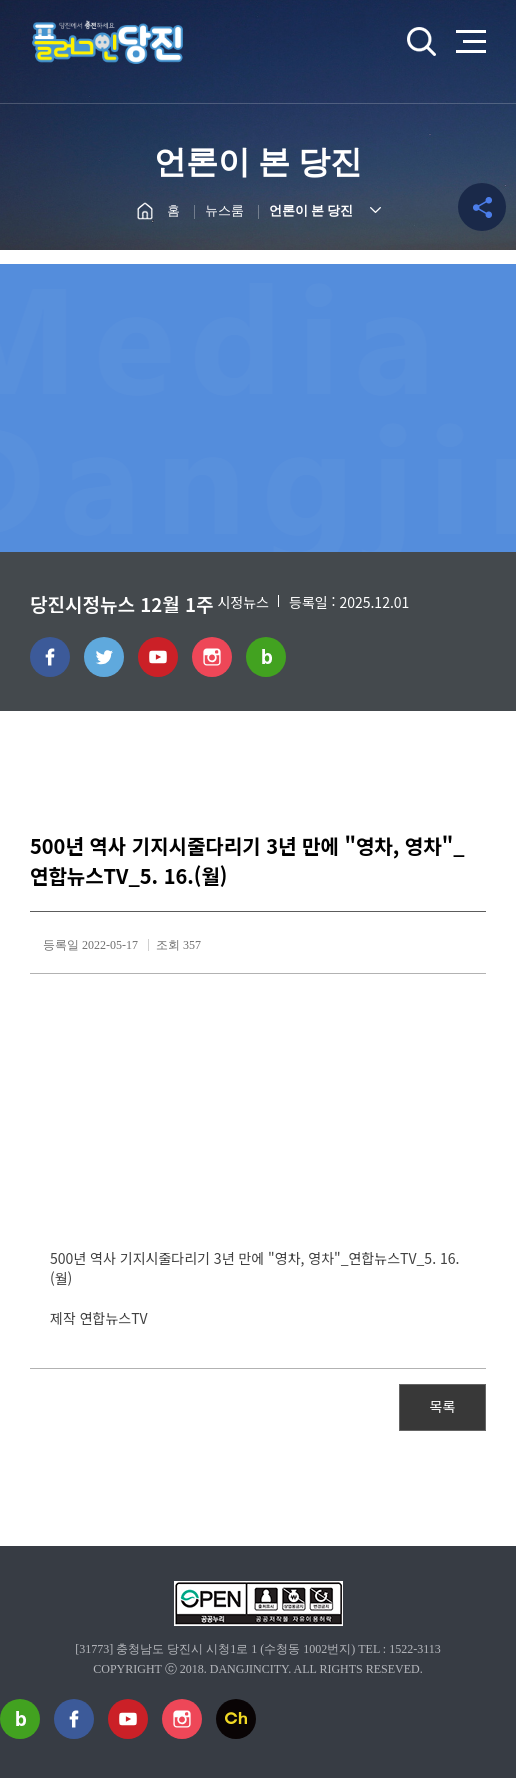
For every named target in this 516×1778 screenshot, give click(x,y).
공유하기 (482, 207)
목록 (443, 1406)
